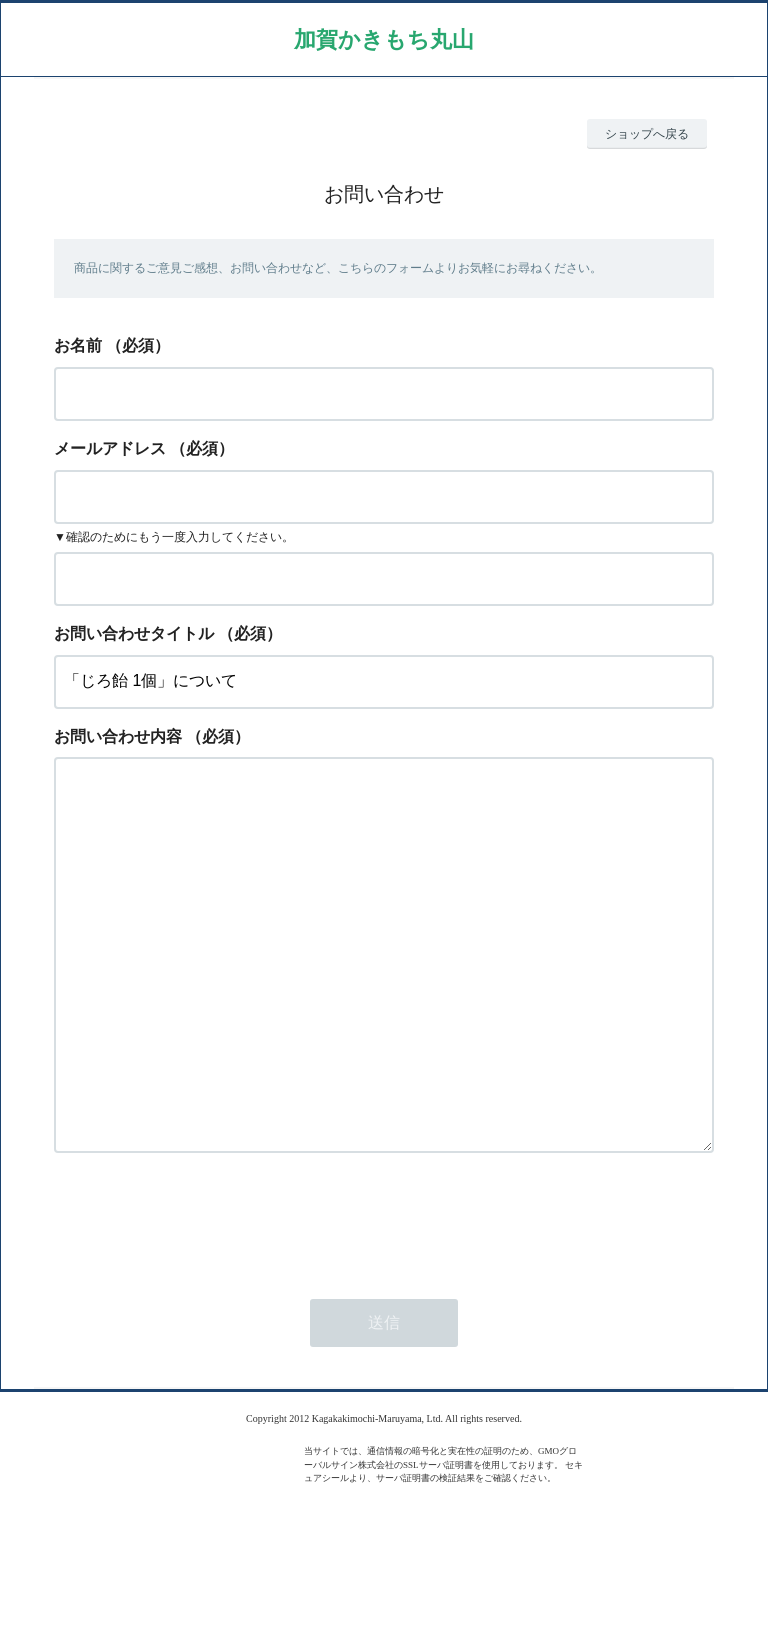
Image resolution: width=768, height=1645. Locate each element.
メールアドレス (110, 448)
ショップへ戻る (647, 134)
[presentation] (206, 1300)
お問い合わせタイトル (134, 633)
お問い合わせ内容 (118, 736)
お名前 (78, 345)
